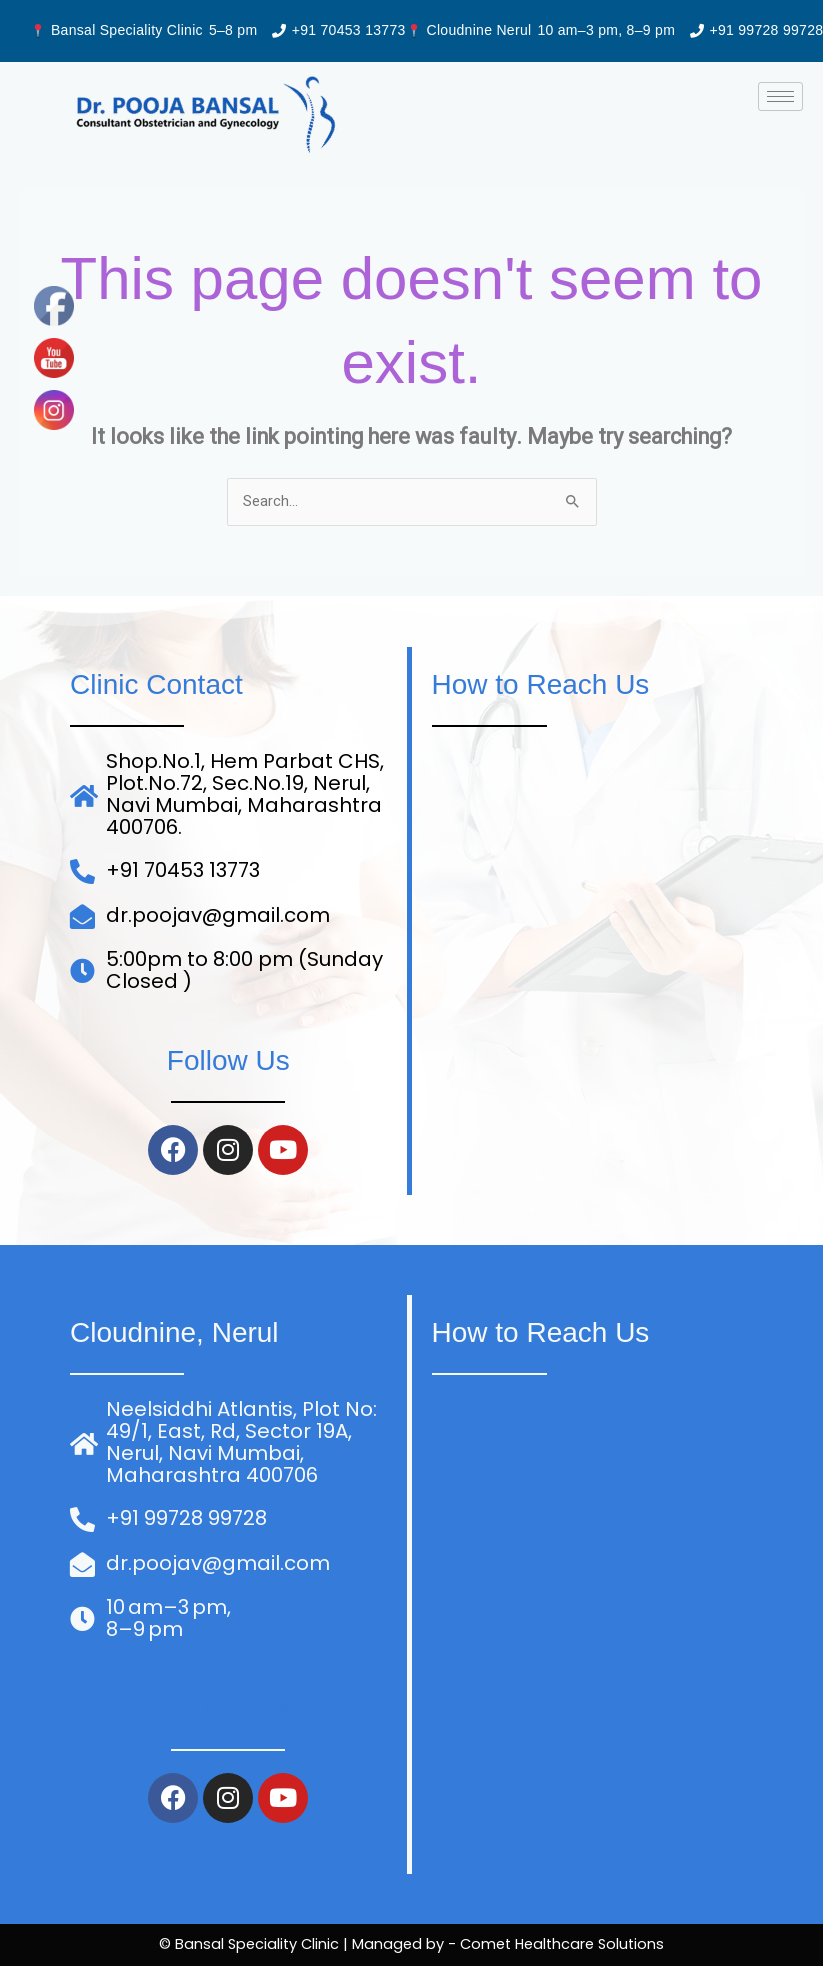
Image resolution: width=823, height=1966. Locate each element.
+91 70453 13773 (349, 30)
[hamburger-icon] (780, 96)
